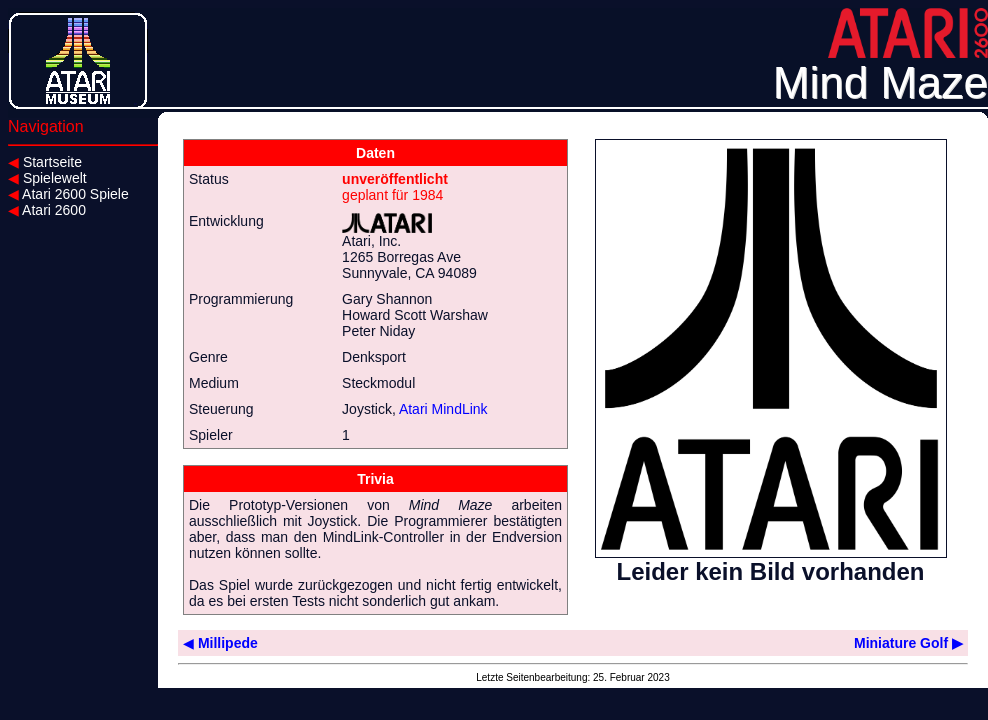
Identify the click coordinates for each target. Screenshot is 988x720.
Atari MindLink (443, 409)
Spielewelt (47, 178)
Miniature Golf (908, 643)
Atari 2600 (47, 210)
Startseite (45, 162)
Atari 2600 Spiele (68, 194)
